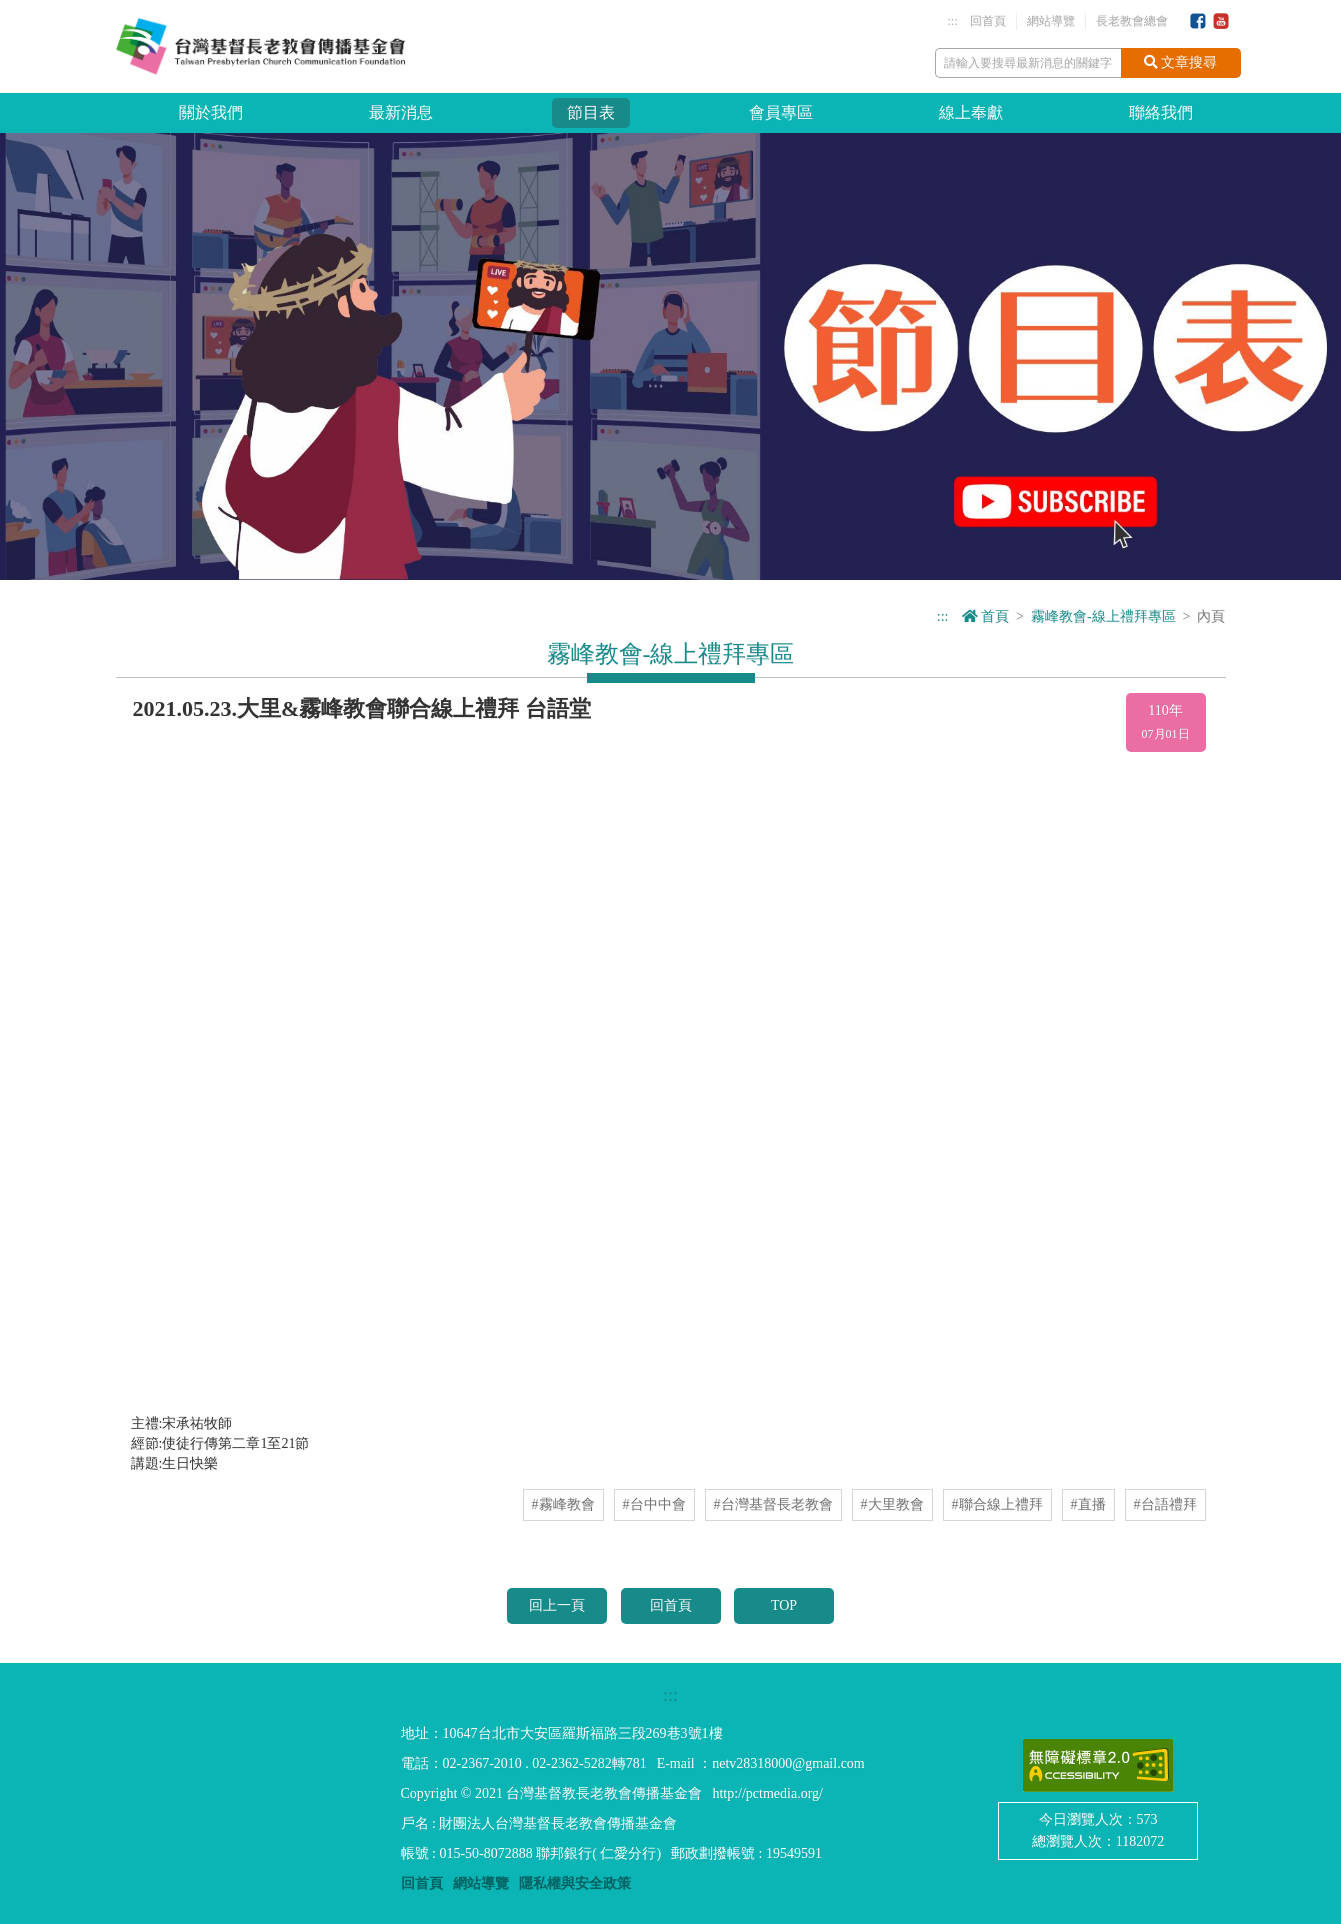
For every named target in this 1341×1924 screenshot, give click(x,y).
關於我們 (211, 112)
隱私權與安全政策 (575, 1883)
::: (952, 21)
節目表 (591, 112)
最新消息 (401, 112)
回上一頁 (557, 1605)
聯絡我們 (1161, 112)
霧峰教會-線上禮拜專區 (1103, 616)
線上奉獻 (971, 112)
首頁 (986, 616)
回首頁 (988, 21)
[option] (670, 356)
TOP (784, 1605)
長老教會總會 (1132, 21)
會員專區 (781, 112)
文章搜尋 (1181, 62)
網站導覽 (1051, 21)
